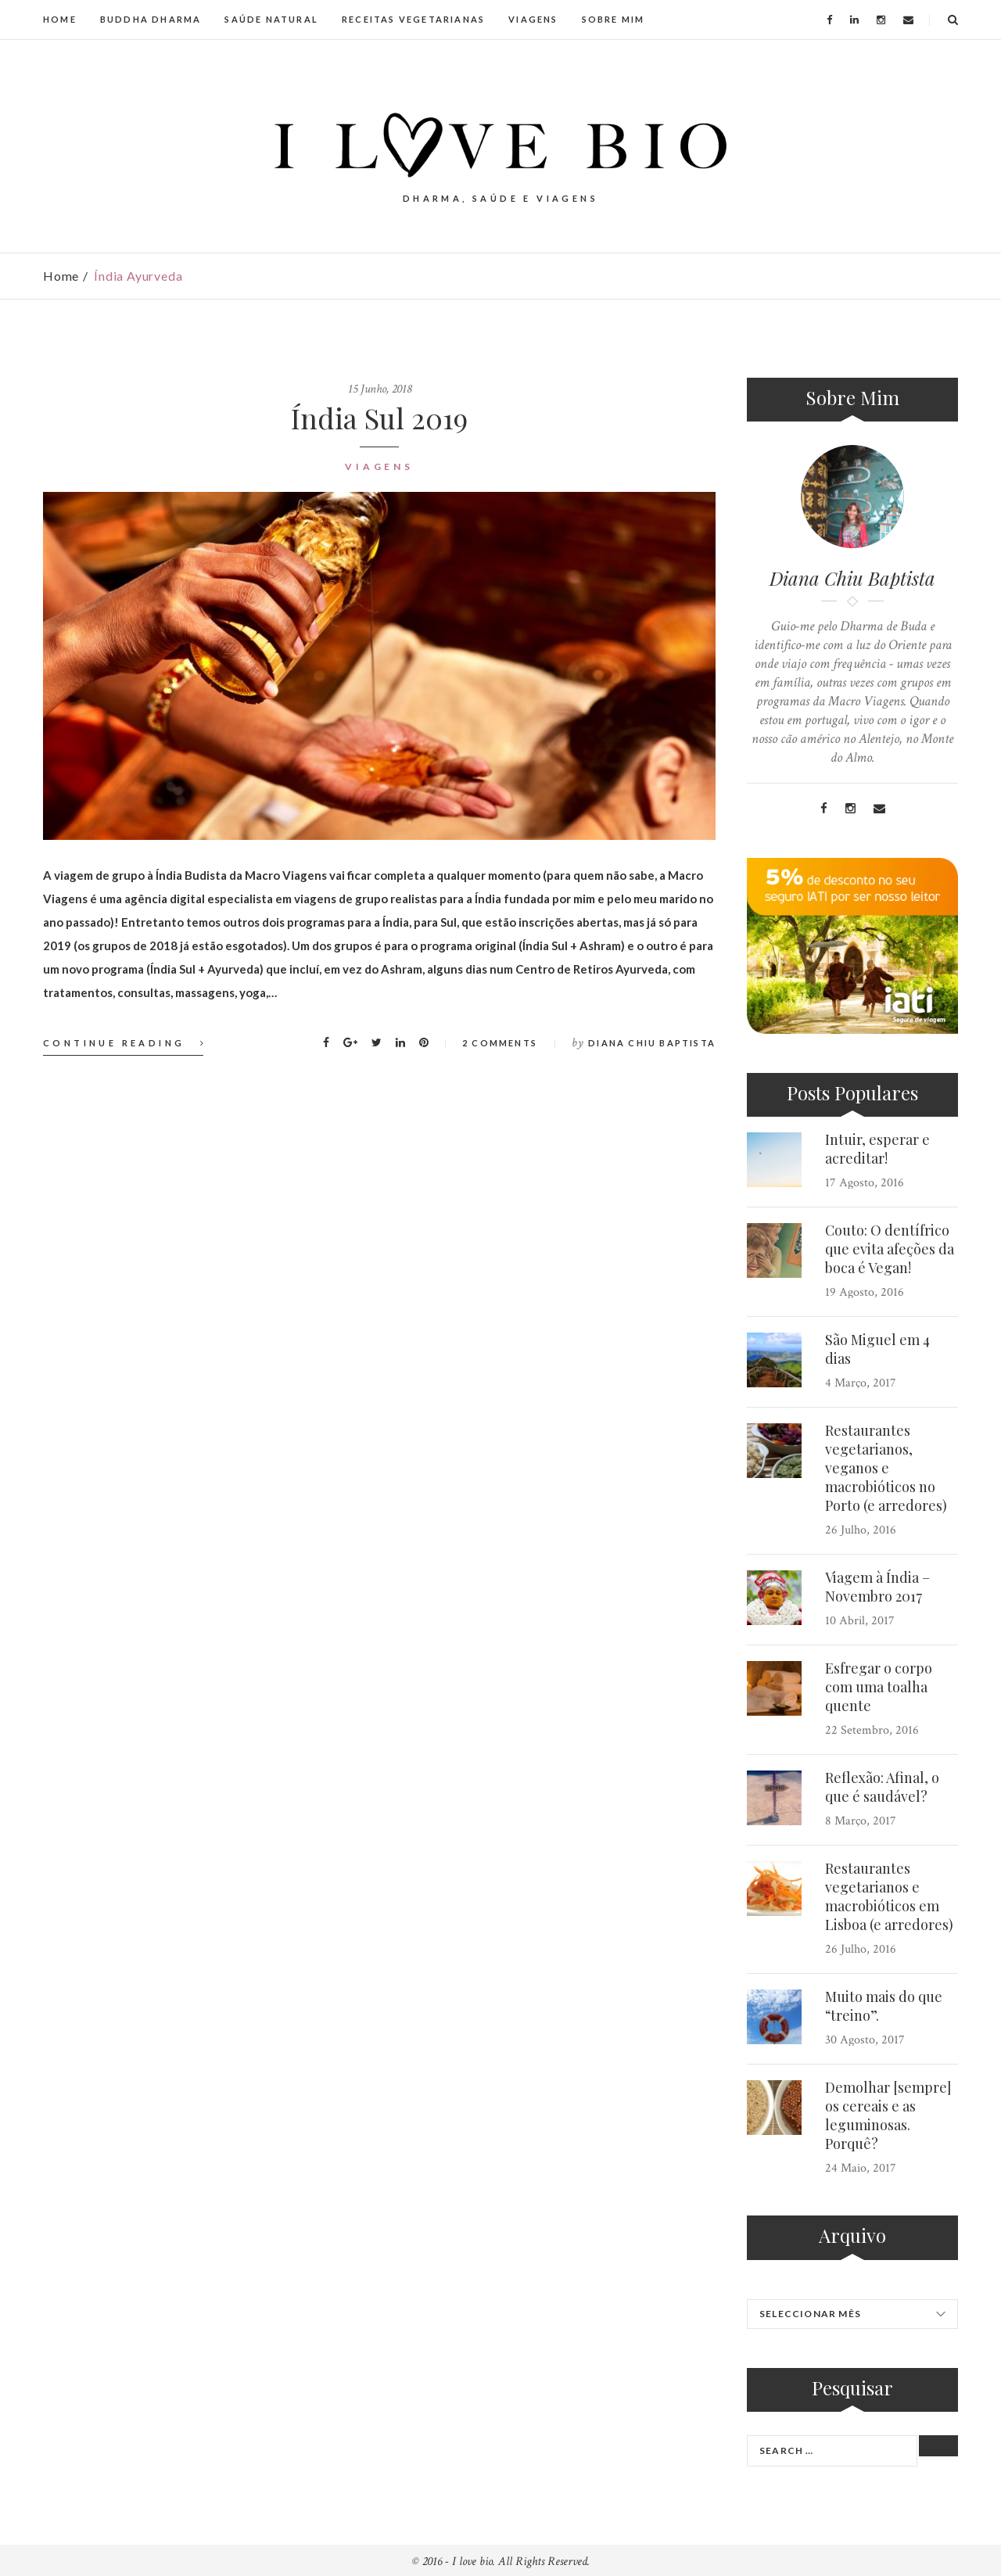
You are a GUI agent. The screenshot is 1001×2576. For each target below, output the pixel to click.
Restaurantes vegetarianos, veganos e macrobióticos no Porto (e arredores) (886, 1468)
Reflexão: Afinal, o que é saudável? (882, 1787)
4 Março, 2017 (860, 1383)
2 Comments (499, 1043)
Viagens (379, 466)
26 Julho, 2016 (860, 1530)
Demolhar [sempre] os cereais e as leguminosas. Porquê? (888, 2115)
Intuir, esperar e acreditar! (877, 1149)
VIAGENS (533, 19)
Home (61, 275)
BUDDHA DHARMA (151, 19)
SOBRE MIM (613, 19)
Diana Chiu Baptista (652, 1043)
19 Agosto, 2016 (864, 1292)
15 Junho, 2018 (379, 389)
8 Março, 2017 (860, 1821)
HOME (60, 19)
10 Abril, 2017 (860, 1621)
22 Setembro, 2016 (872, 1730)
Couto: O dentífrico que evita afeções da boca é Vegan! (889, 1249)
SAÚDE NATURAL (271, 19)
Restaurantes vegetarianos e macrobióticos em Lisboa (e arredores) (889, 1896)
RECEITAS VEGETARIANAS (413, 19)
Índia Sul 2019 (379, 417)
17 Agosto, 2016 (864, 1183)
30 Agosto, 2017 (865, 2040)
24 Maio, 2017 (860, 2168)
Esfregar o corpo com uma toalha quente (878, 1687)
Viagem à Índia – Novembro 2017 (877, 1587)
